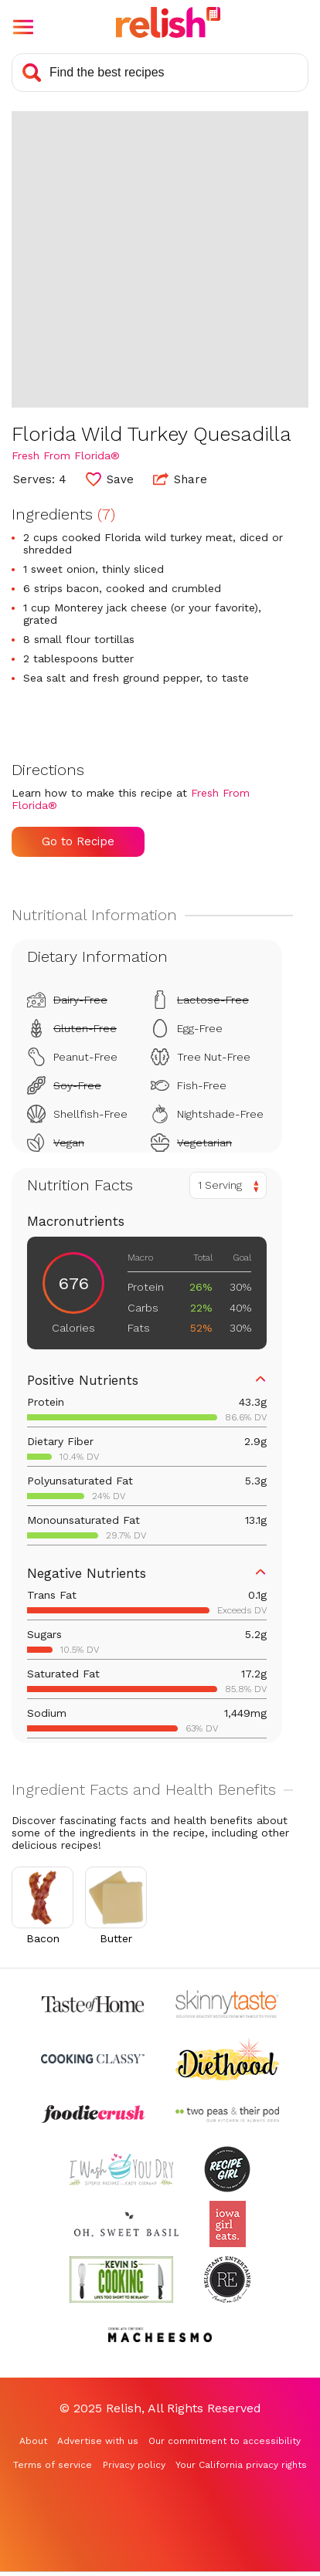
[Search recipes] (160, 72)
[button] (23, 27)
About (33, 2441)
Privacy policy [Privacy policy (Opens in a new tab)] (134, 2464)
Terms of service (52, 2464)
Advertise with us (97, 2441)
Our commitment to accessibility (224, 2441)
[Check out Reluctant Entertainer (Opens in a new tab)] (227, 2279)
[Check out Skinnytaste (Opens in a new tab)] (227, 2003)
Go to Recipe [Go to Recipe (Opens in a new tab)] (78, 841)
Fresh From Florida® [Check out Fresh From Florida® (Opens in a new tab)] (66, 455)
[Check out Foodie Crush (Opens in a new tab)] (93, 2114)
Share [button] (180, 478)
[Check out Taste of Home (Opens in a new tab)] (93, 2003)
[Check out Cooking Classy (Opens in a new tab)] (93, 2059)
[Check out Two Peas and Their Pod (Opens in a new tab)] (227, 2114)
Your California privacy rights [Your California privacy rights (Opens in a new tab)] (241, 2464)
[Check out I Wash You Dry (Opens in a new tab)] (121, 2169)
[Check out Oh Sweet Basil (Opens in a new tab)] (126, 2224)
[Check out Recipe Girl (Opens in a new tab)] (227, 2169)
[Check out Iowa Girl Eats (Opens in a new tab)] (227, 2224)
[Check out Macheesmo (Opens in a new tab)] (160, 2335)
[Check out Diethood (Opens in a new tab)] (227, 2059)
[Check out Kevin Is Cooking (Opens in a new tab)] (121, 2279)
